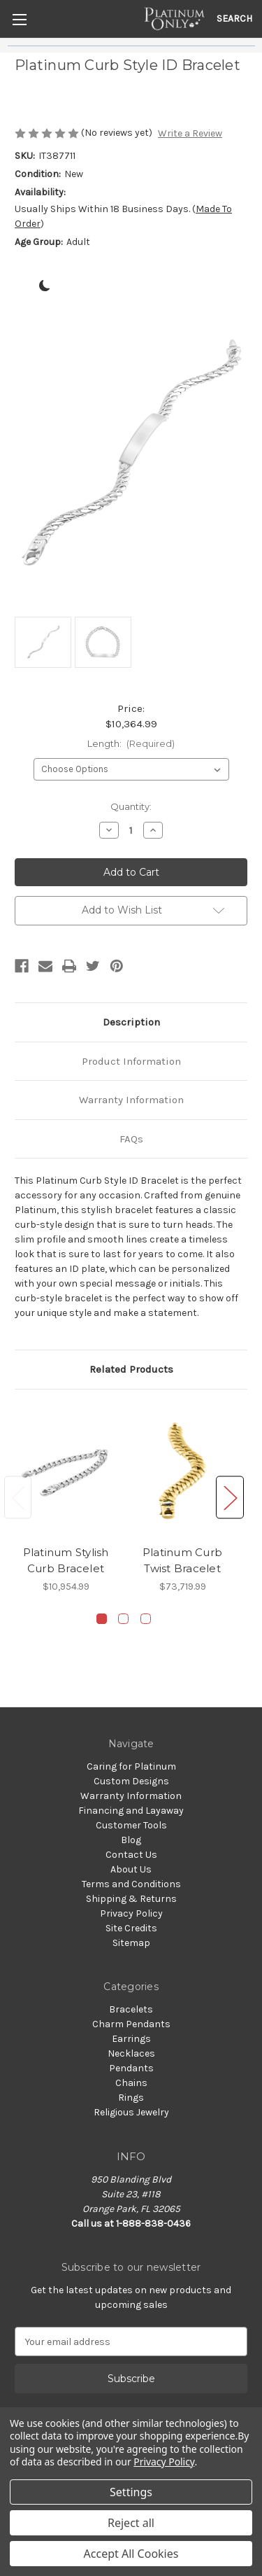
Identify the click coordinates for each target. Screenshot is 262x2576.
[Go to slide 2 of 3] (123, 1619)
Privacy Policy (131, 1913)
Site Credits (131, 1928)
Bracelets (131, 2009)
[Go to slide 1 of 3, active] (101, 1619)
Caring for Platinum (131, 1766)
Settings (131, 2492)
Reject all (131, 2522)
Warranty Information (131, 1099)
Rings (131, 2098)
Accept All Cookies (131, 2553)
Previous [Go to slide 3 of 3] (18, 1497)
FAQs (131, 1139)
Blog (131, 1840)
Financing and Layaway (131, 1810)
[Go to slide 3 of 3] (145, 1619)
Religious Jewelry (131, 2112)
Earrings (131, 2039)
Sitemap (131, 1943)
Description (131, 1022)
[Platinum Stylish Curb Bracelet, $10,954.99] (66, 1471)
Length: (131, 743)
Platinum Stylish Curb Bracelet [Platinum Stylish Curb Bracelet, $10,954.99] (66, 1560)
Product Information (131, 1061)
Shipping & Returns (131, 1899)
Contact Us (131, 1855)
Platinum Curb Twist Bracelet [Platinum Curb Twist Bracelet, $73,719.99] (182, 1560)
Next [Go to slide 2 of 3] (230, 1497)
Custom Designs (131, 1781)
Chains (131, 2083)
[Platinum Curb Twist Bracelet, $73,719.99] (182, 1471)
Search (234, 18)
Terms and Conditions (131, 1884)
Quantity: (131, 806)
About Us (131, 1869)
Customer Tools (131, 1825)
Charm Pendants (131, 2024)
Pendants (131, 2068)
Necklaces (131, 2053)
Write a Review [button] (190, 133)
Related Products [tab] (131, 1369)
